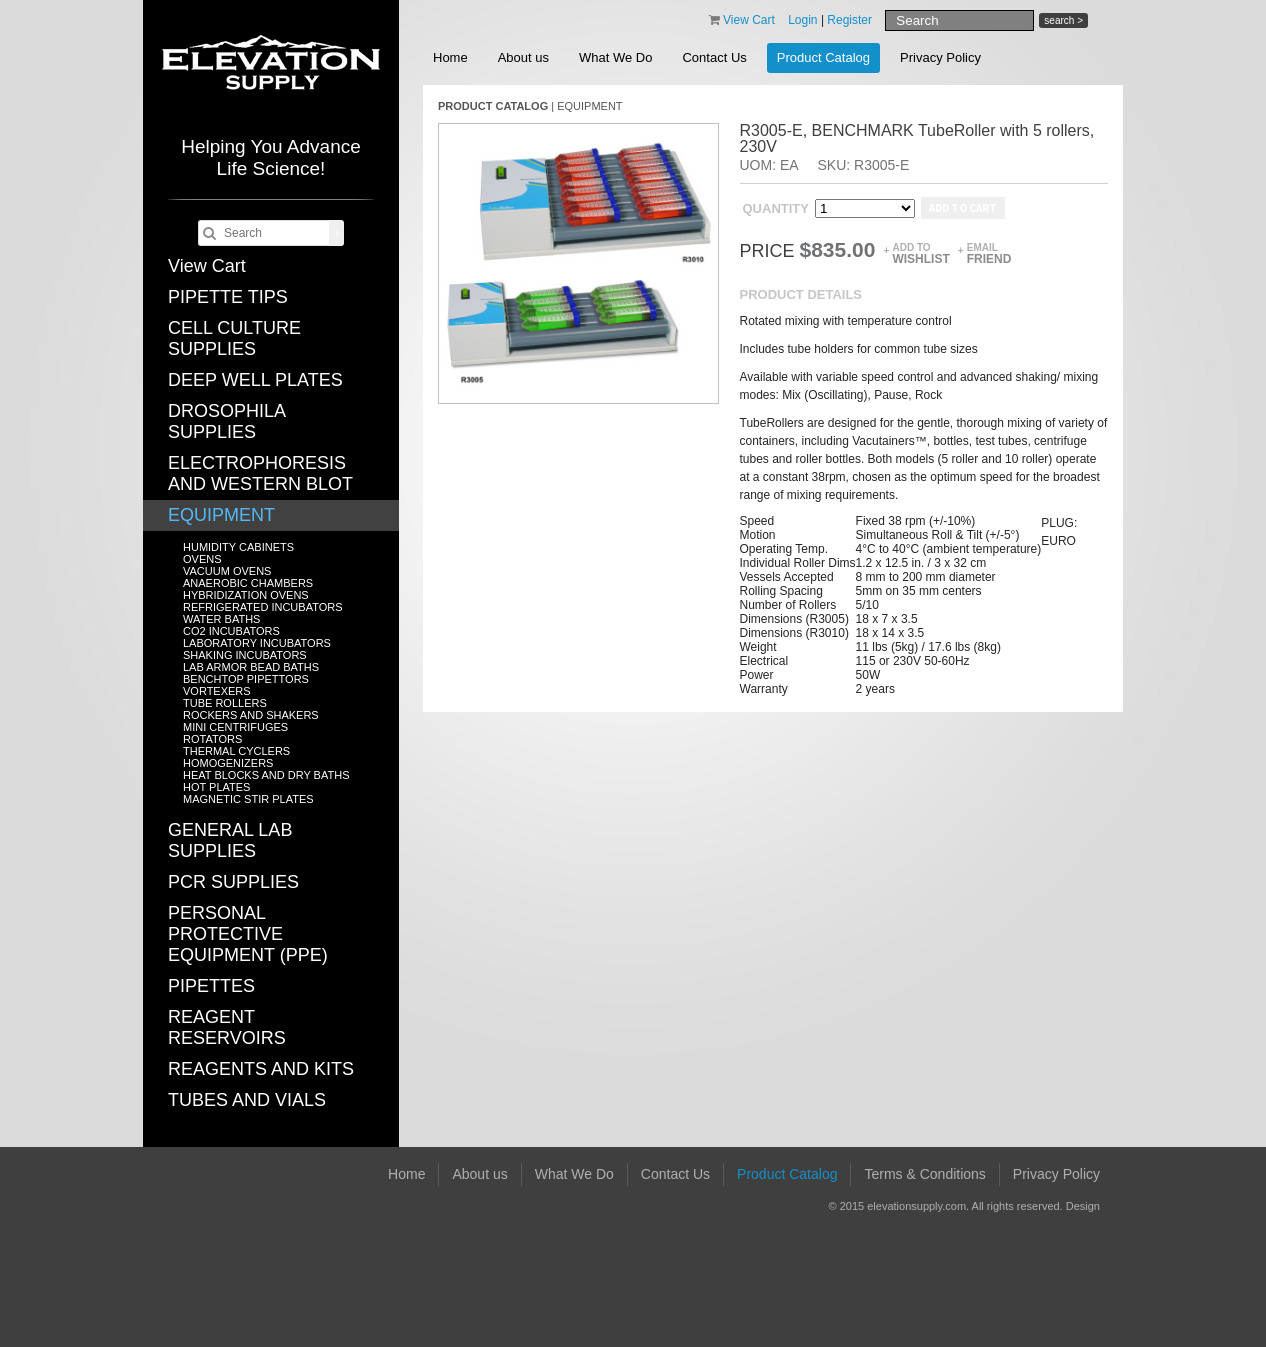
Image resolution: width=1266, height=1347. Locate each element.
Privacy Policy (940, 57)
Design (1083, 1206)
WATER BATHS (221, 619)
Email (989, 253)
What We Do (615, 57)
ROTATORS (212, 739)
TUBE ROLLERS (225, 703)
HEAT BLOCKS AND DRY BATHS (266, 775)
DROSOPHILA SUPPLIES (226, 421)
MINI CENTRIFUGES (235, 727)
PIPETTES (211, 986)
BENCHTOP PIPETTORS (246, 679)
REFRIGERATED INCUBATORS (263, 607)
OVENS (202, 559)
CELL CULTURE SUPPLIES (234, 338)
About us (523, 57)
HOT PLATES (216, 787)
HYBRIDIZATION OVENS (246, 595)
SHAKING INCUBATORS (245, 655)
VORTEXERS (217, 691)
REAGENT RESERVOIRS (227, 1027)
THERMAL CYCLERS (236, 751)
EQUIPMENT (221, 515)
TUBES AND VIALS (247, 1100)
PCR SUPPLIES (233, 882)
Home (450, 57)
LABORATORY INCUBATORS (257, 643)
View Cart (207, 266)
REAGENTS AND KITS (261, 1069)
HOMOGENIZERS (228, 763)
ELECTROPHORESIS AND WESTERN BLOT (260, 473)
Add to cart (963, 208)
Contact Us (714, 57)
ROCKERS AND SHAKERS (251, 715)
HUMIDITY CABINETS (238, 547)
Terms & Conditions (924, 1174)
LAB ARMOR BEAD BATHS (251, 667)
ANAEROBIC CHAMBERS (248, 583)
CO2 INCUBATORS (231, 631)
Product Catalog (823, 57)
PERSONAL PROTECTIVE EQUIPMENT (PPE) (248, 934)
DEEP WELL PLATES (255, 380)
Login (802, 20)
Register (849, 20)
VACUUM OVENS (227, 571)
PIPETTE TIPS (228, 297)
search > (1063, 20)
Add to (920, 253)
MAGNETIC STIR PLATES (248, 799)
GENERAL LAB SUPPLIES (230, 840)
